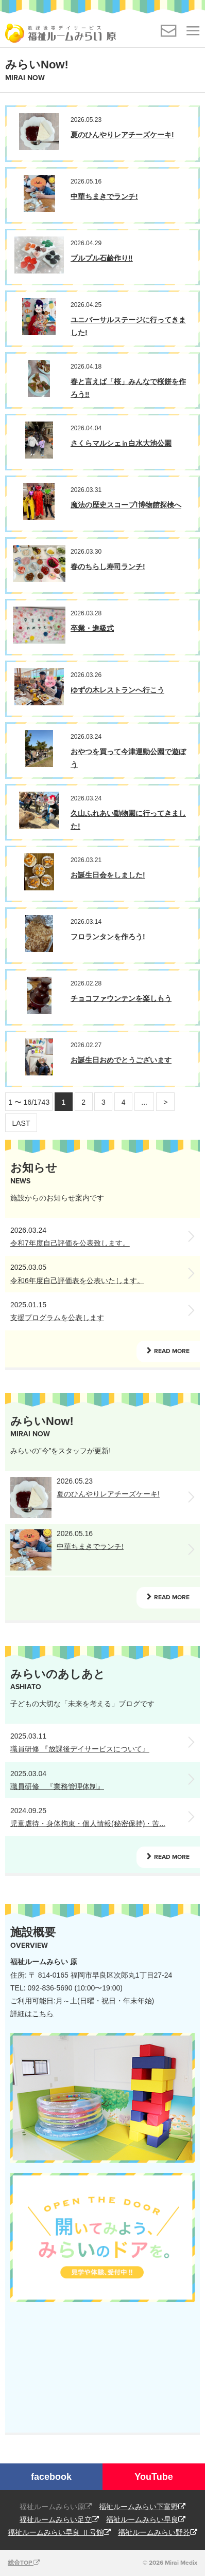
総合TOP (24, 2562)
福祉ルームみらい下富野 (142, 2506)
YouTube (153, 2477)
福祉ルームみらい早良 (145, 2519)
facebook (51, 2477)
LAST (21, 1123)
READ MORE (172, 1351)
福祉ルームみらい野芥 (157, 2532)
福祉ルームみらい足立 (59, 2519)
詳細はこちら (32, 2013)
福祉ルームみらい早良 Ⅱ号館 (59, 2532)
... (144, 1102)
